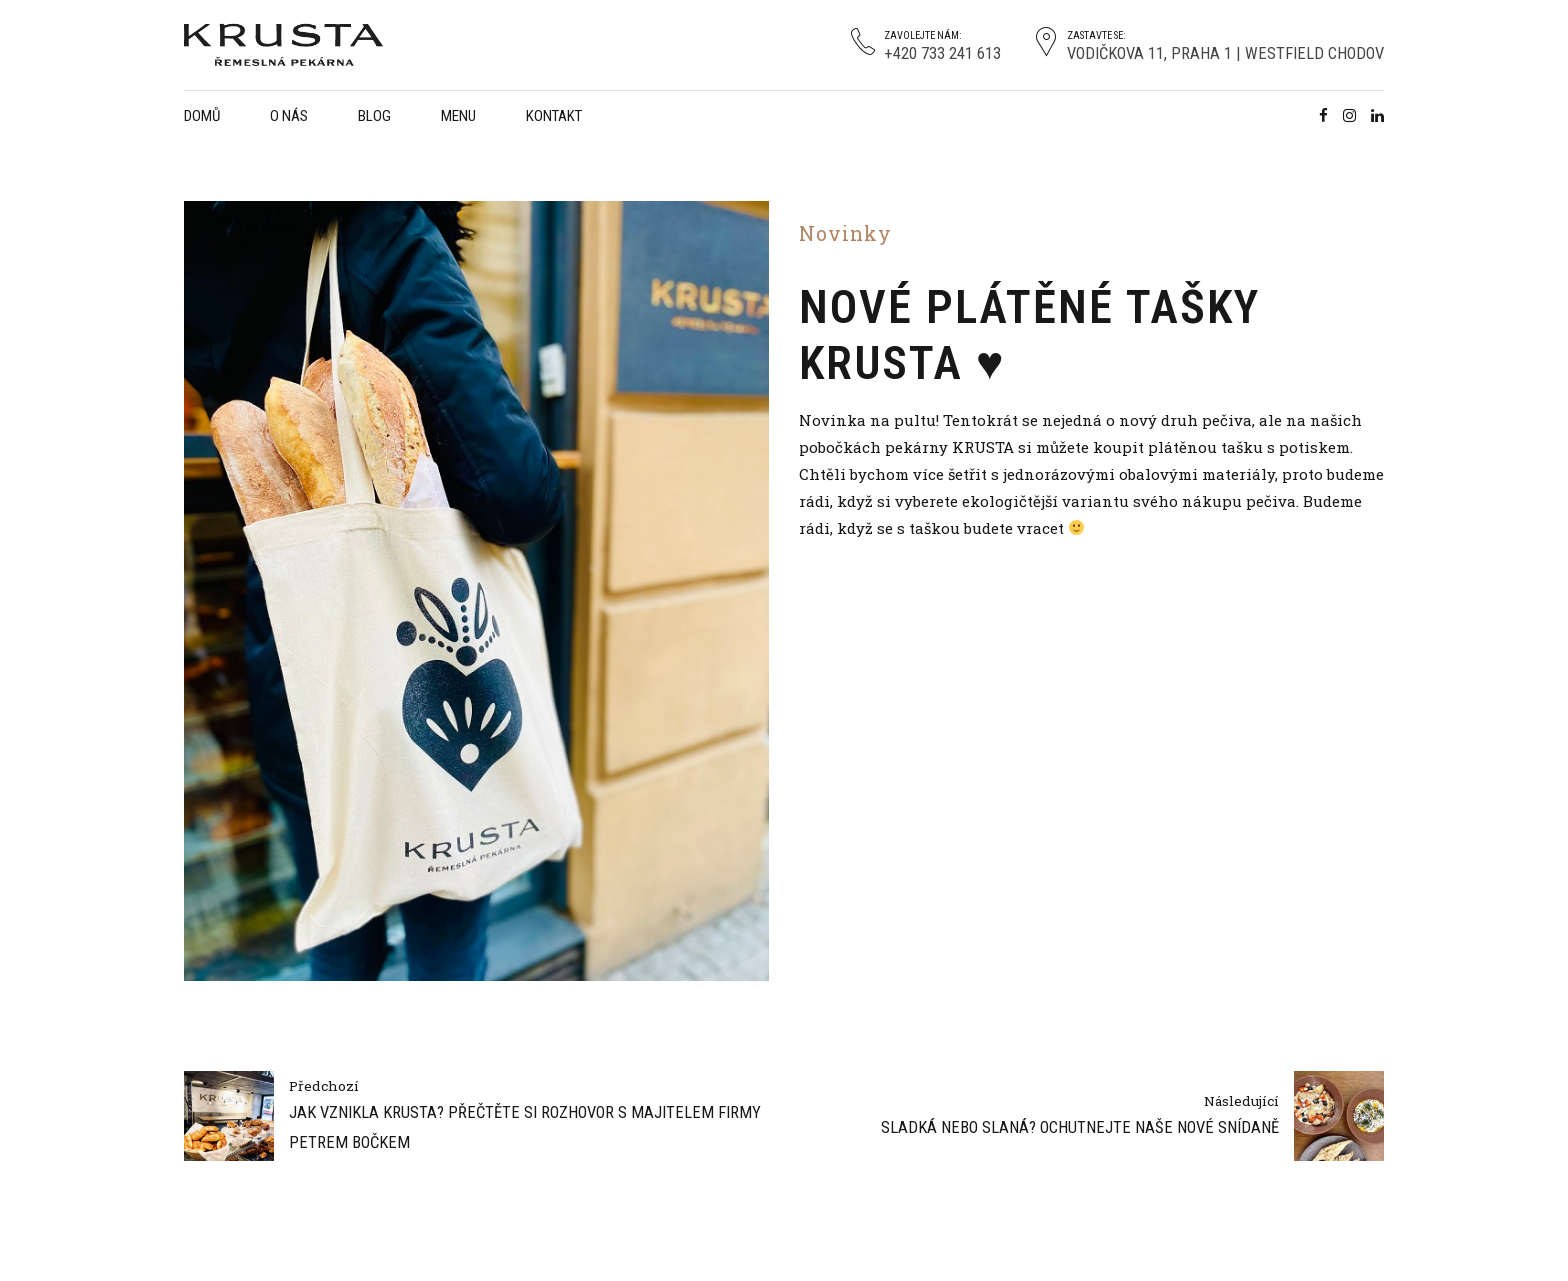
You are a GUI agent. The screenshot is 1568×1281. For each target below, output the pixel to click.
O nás (289, 116)
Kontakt (554, 116)
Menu (458, 116)
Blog (374, 116)
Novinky (845, 233)
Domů (202, 116)
